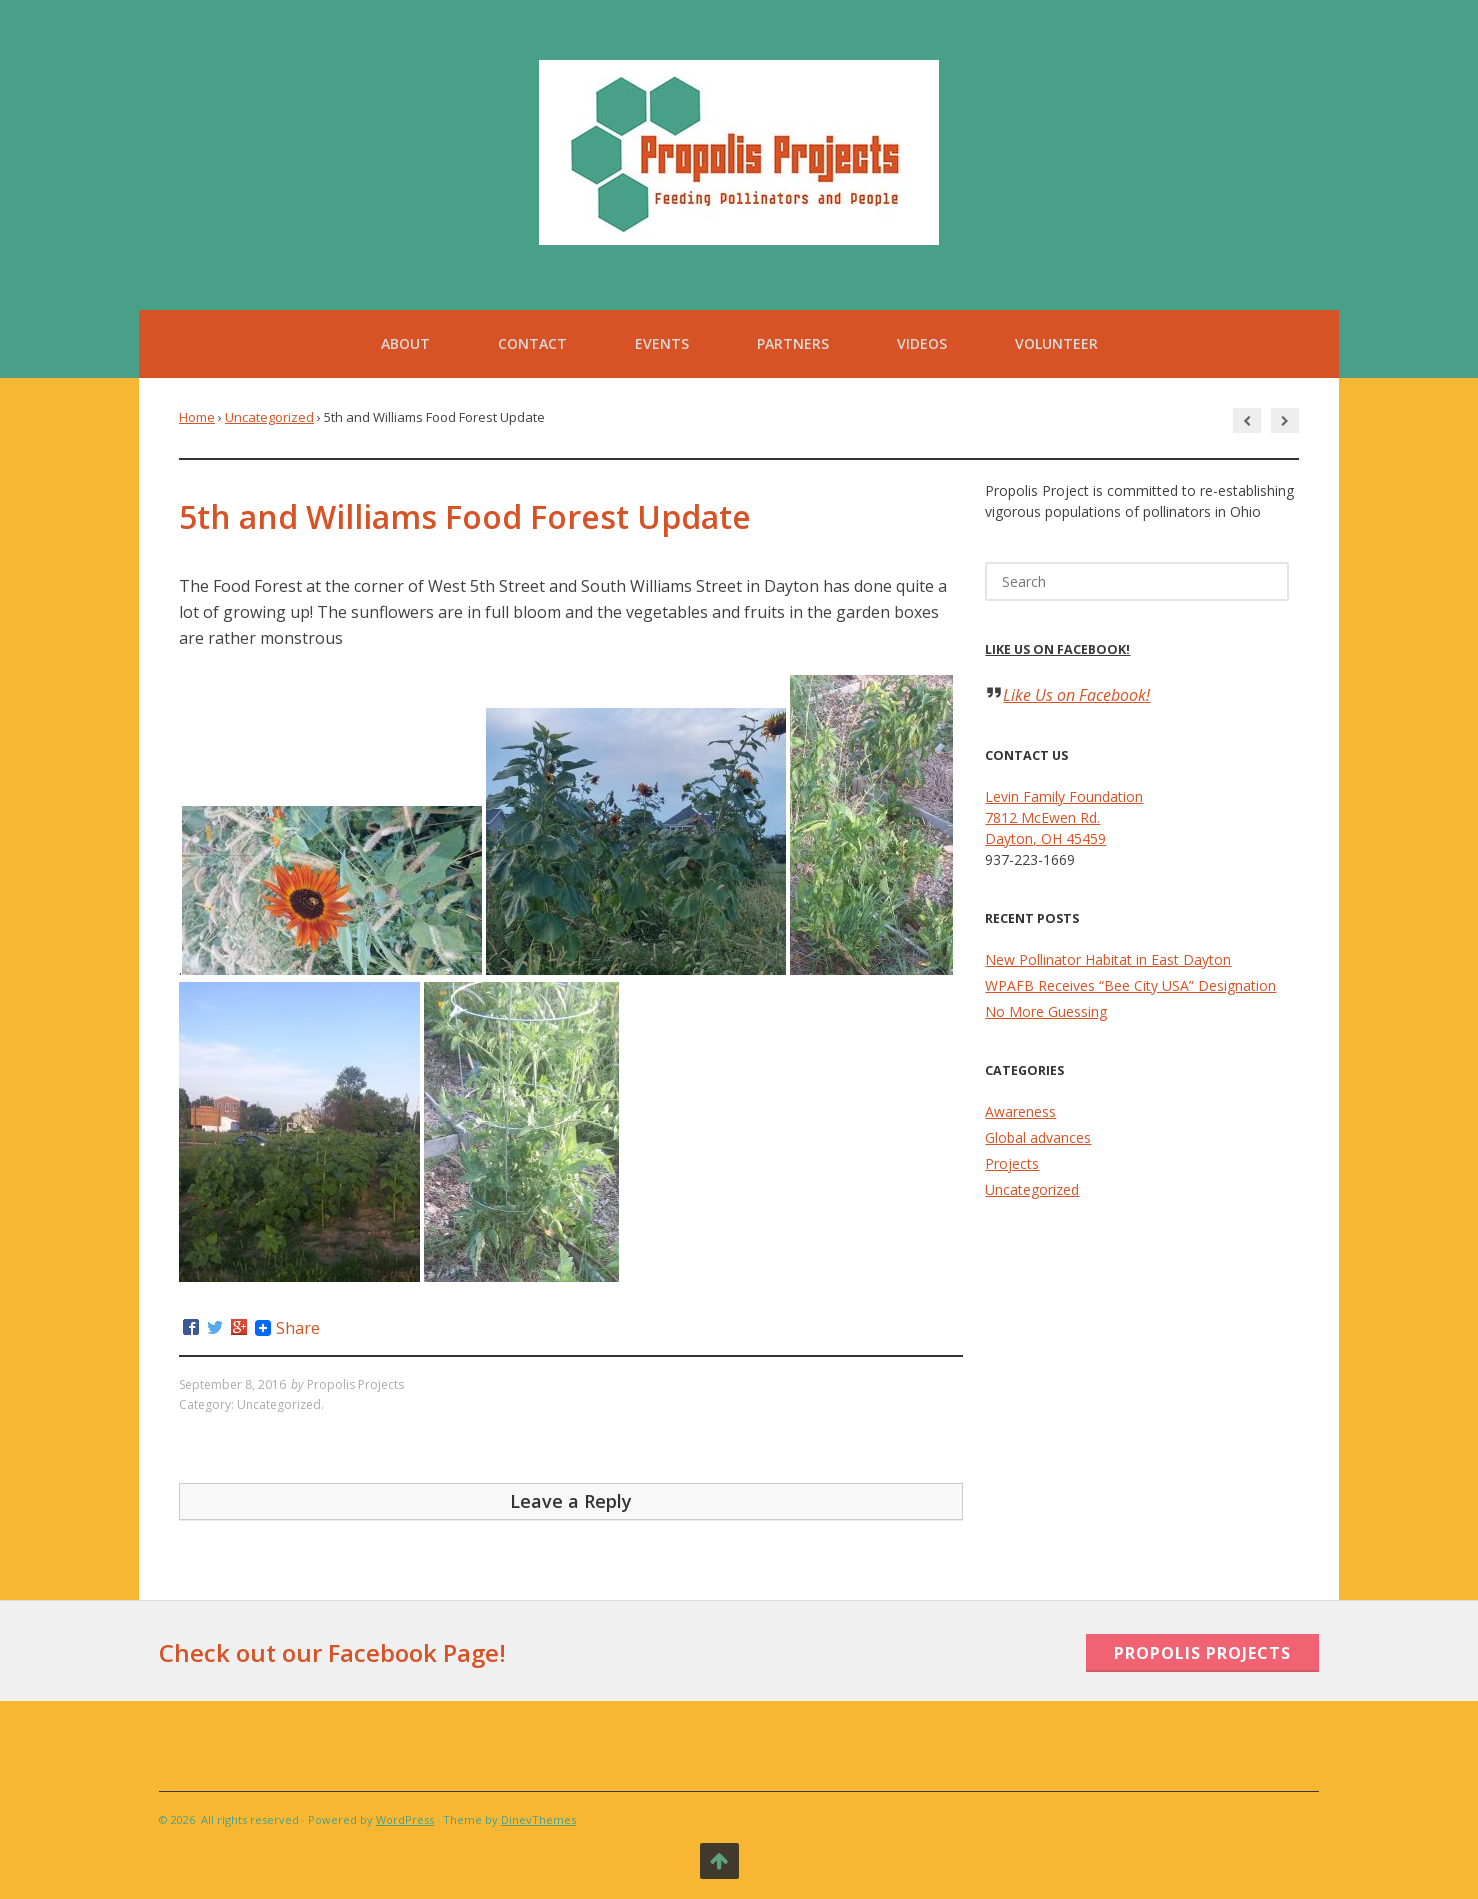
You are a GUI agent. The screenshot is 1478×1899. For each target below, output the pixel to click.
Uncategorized (269, 417)
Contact (532, 343)
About (405, 343)
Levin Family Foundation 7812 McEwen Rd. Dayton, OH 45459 (1064, 817)
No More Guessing (1046, 1011)
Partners (793, 343)
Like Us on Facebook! (1057, 649)
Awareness (1020, 1111)
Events (662, 343)
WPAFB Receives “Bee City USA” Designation (1130, 985)
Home (197, 417)
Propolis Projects (355, 1384)
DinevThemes (538, 1819)
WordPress (405, 1819)
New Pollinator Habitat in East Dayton (1108, 959)
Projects (1012, 1163)
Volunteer (1056, 343)
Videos (922, 343)
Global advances (1038, 1137)
